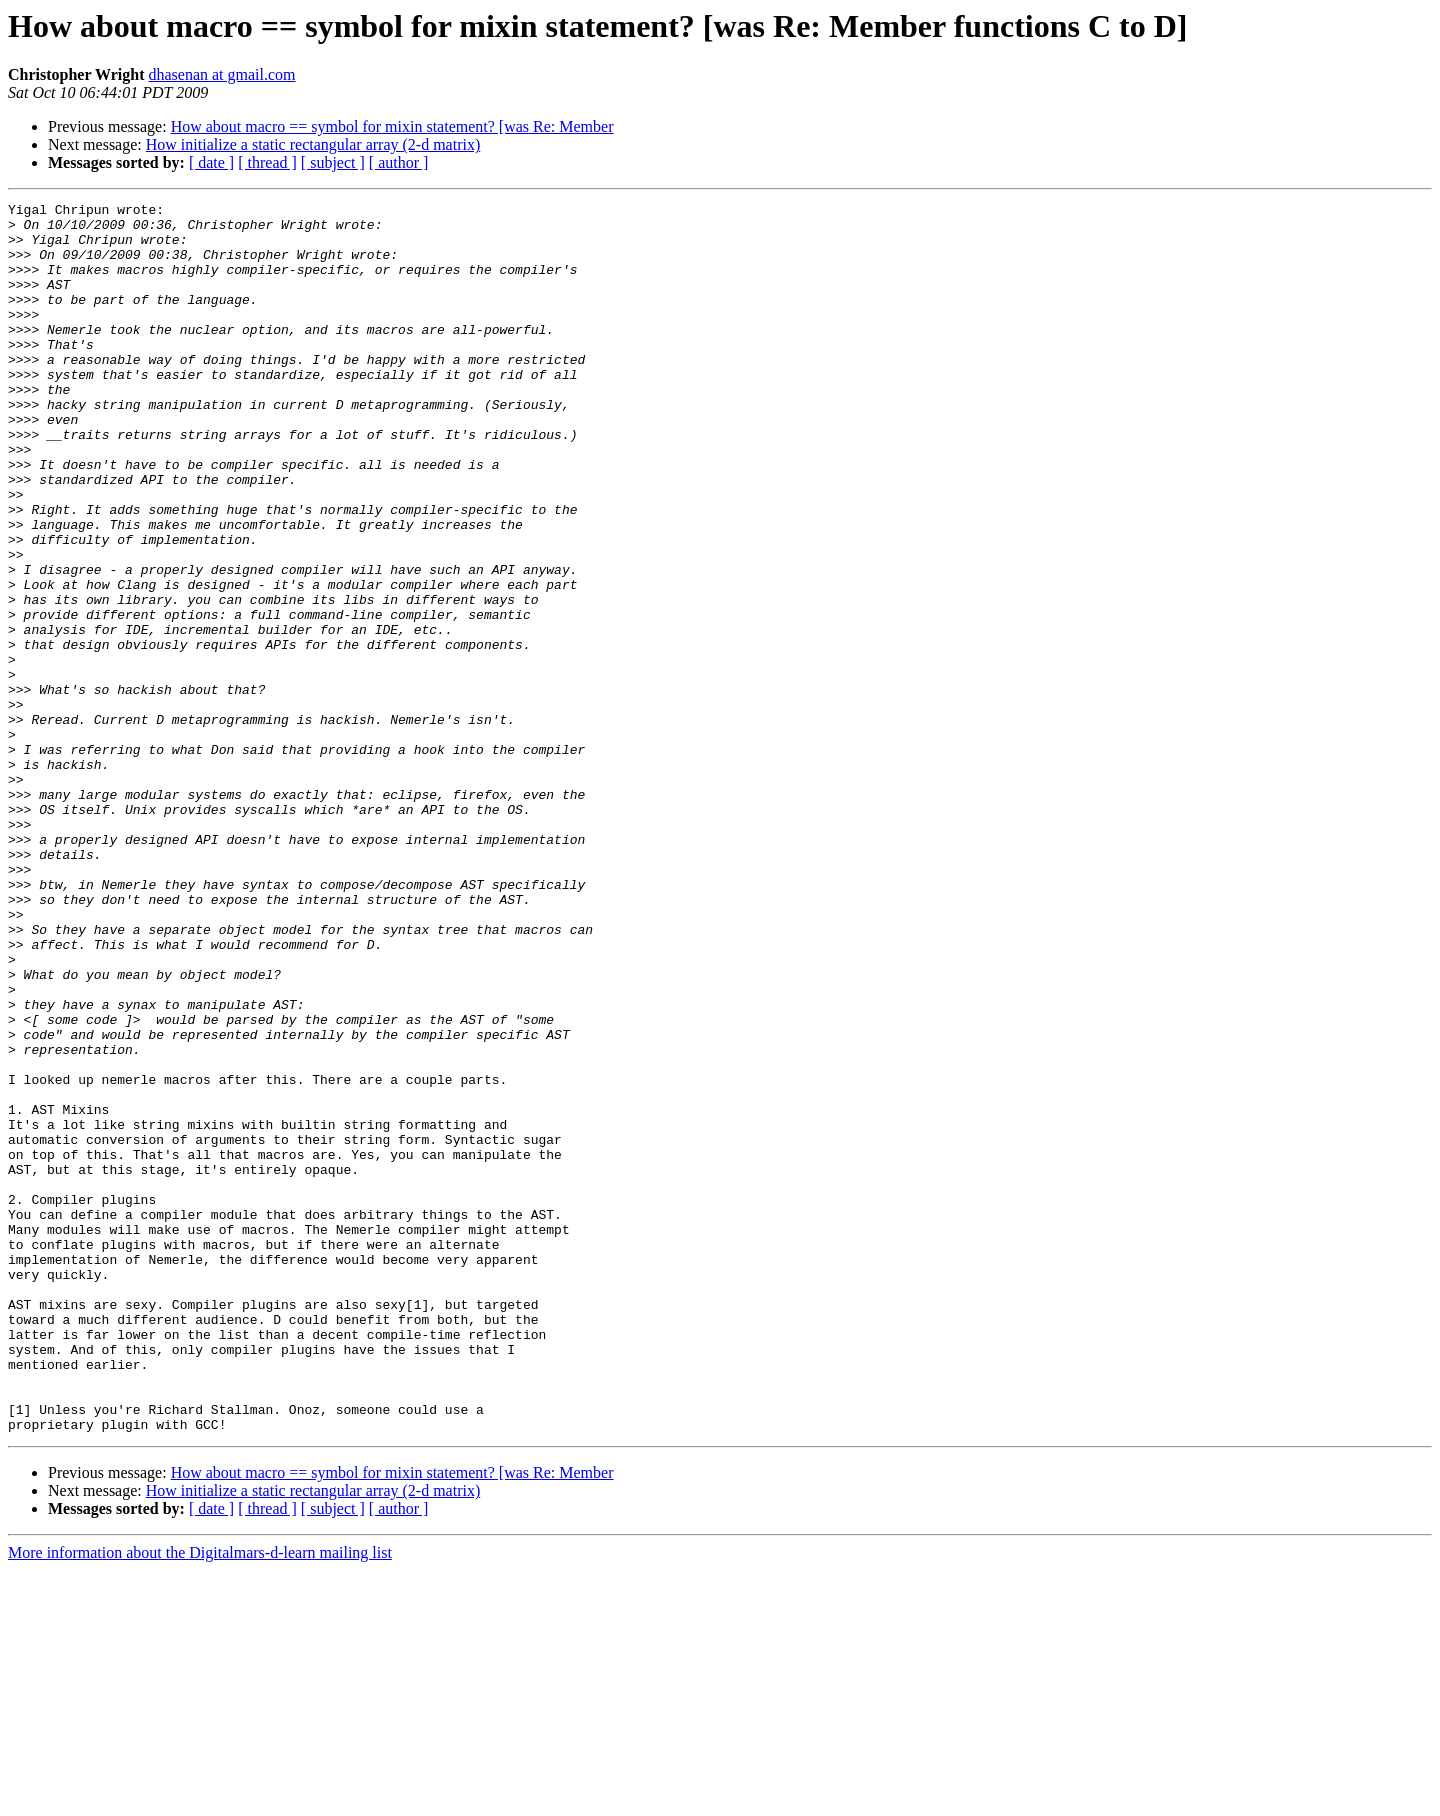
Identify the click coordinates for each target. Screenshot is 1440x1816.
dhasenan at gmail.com (221, 74)
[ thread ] (267, 162)
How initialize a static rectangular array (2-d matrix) (313, 144)
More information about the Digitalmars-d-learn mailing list (200, 1798)
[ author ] (399, 162)
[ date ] (211, 162)
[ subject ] (333, 162)
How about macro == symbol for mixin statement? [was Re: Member (392, 126)
